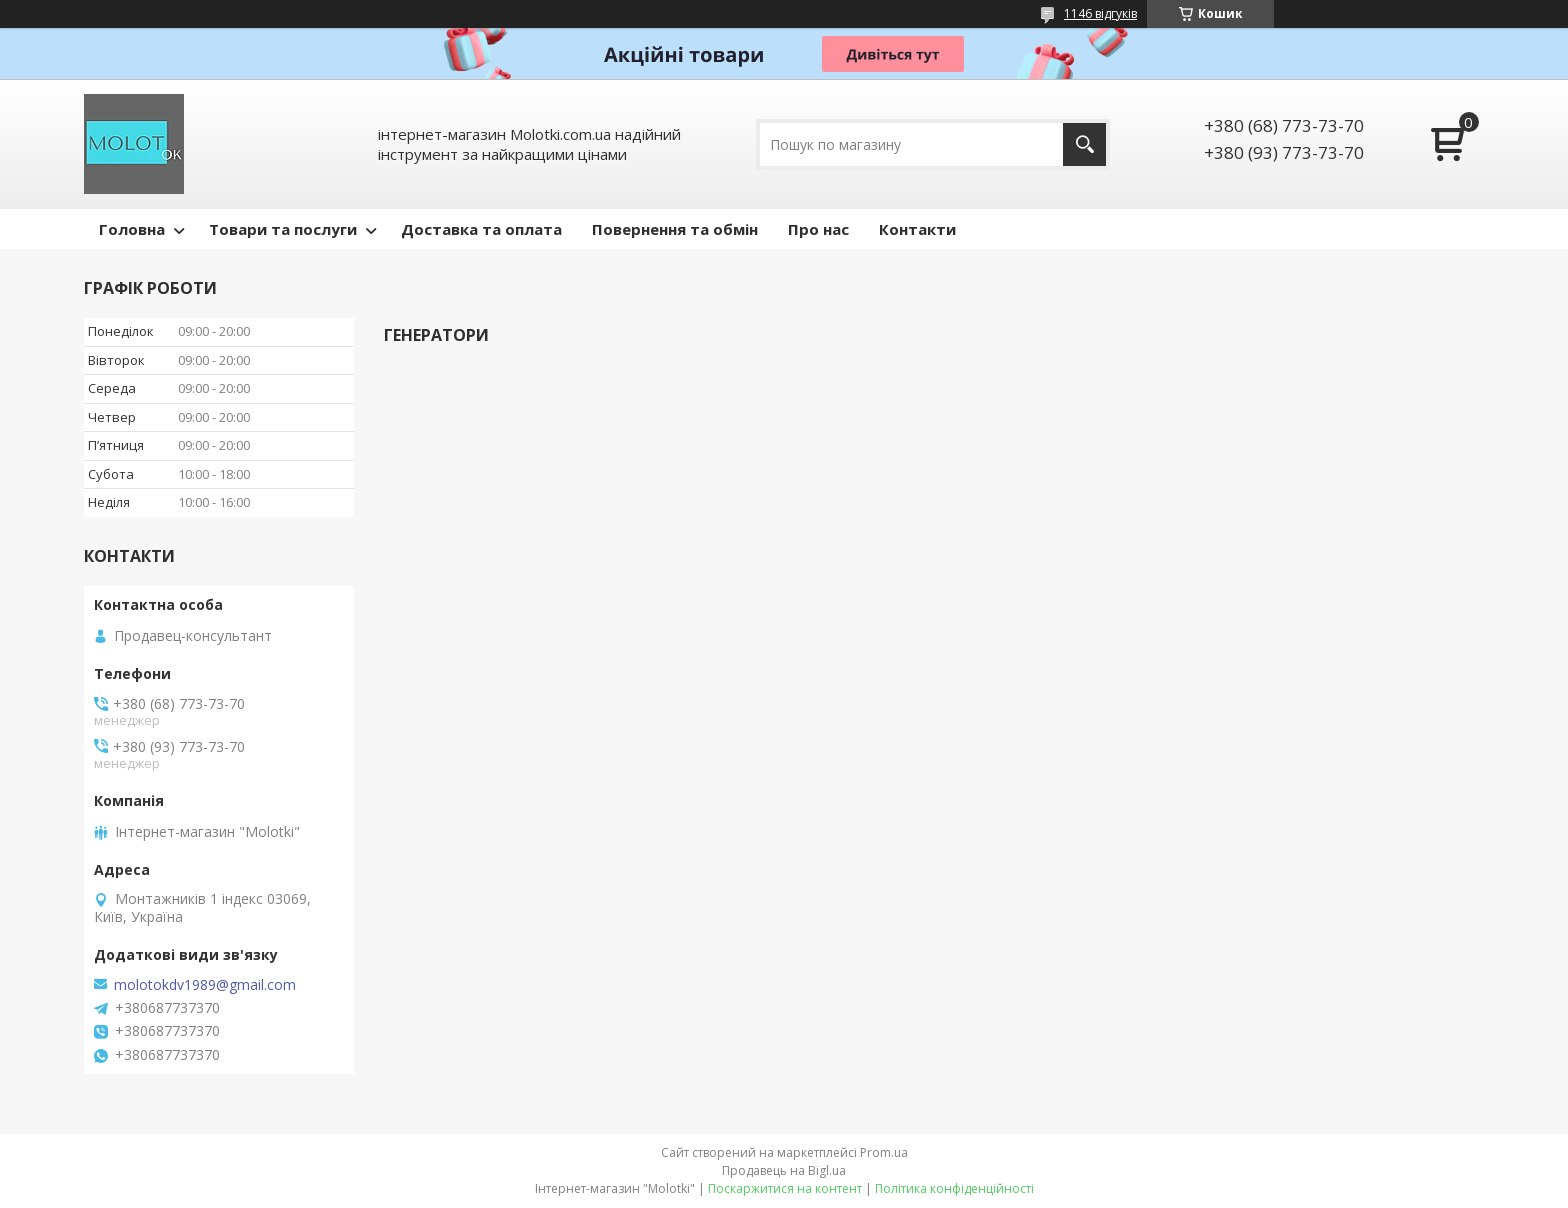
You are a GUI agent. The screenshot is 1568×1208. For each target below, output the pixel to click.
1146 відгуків (1100, 13)
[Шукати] (1084, 144)
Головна (132, 229)
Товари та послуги (283, 229)
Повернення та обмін (675, 229)
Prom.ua (884, 1152)
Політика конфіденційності (954, 1188)
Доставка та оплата (481, 229)
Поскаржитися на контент (785, 1188)
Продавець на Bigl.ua (784, 1170)
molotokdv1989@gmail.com (205, 985)
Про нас (818, 229)
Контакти (917, 229)
